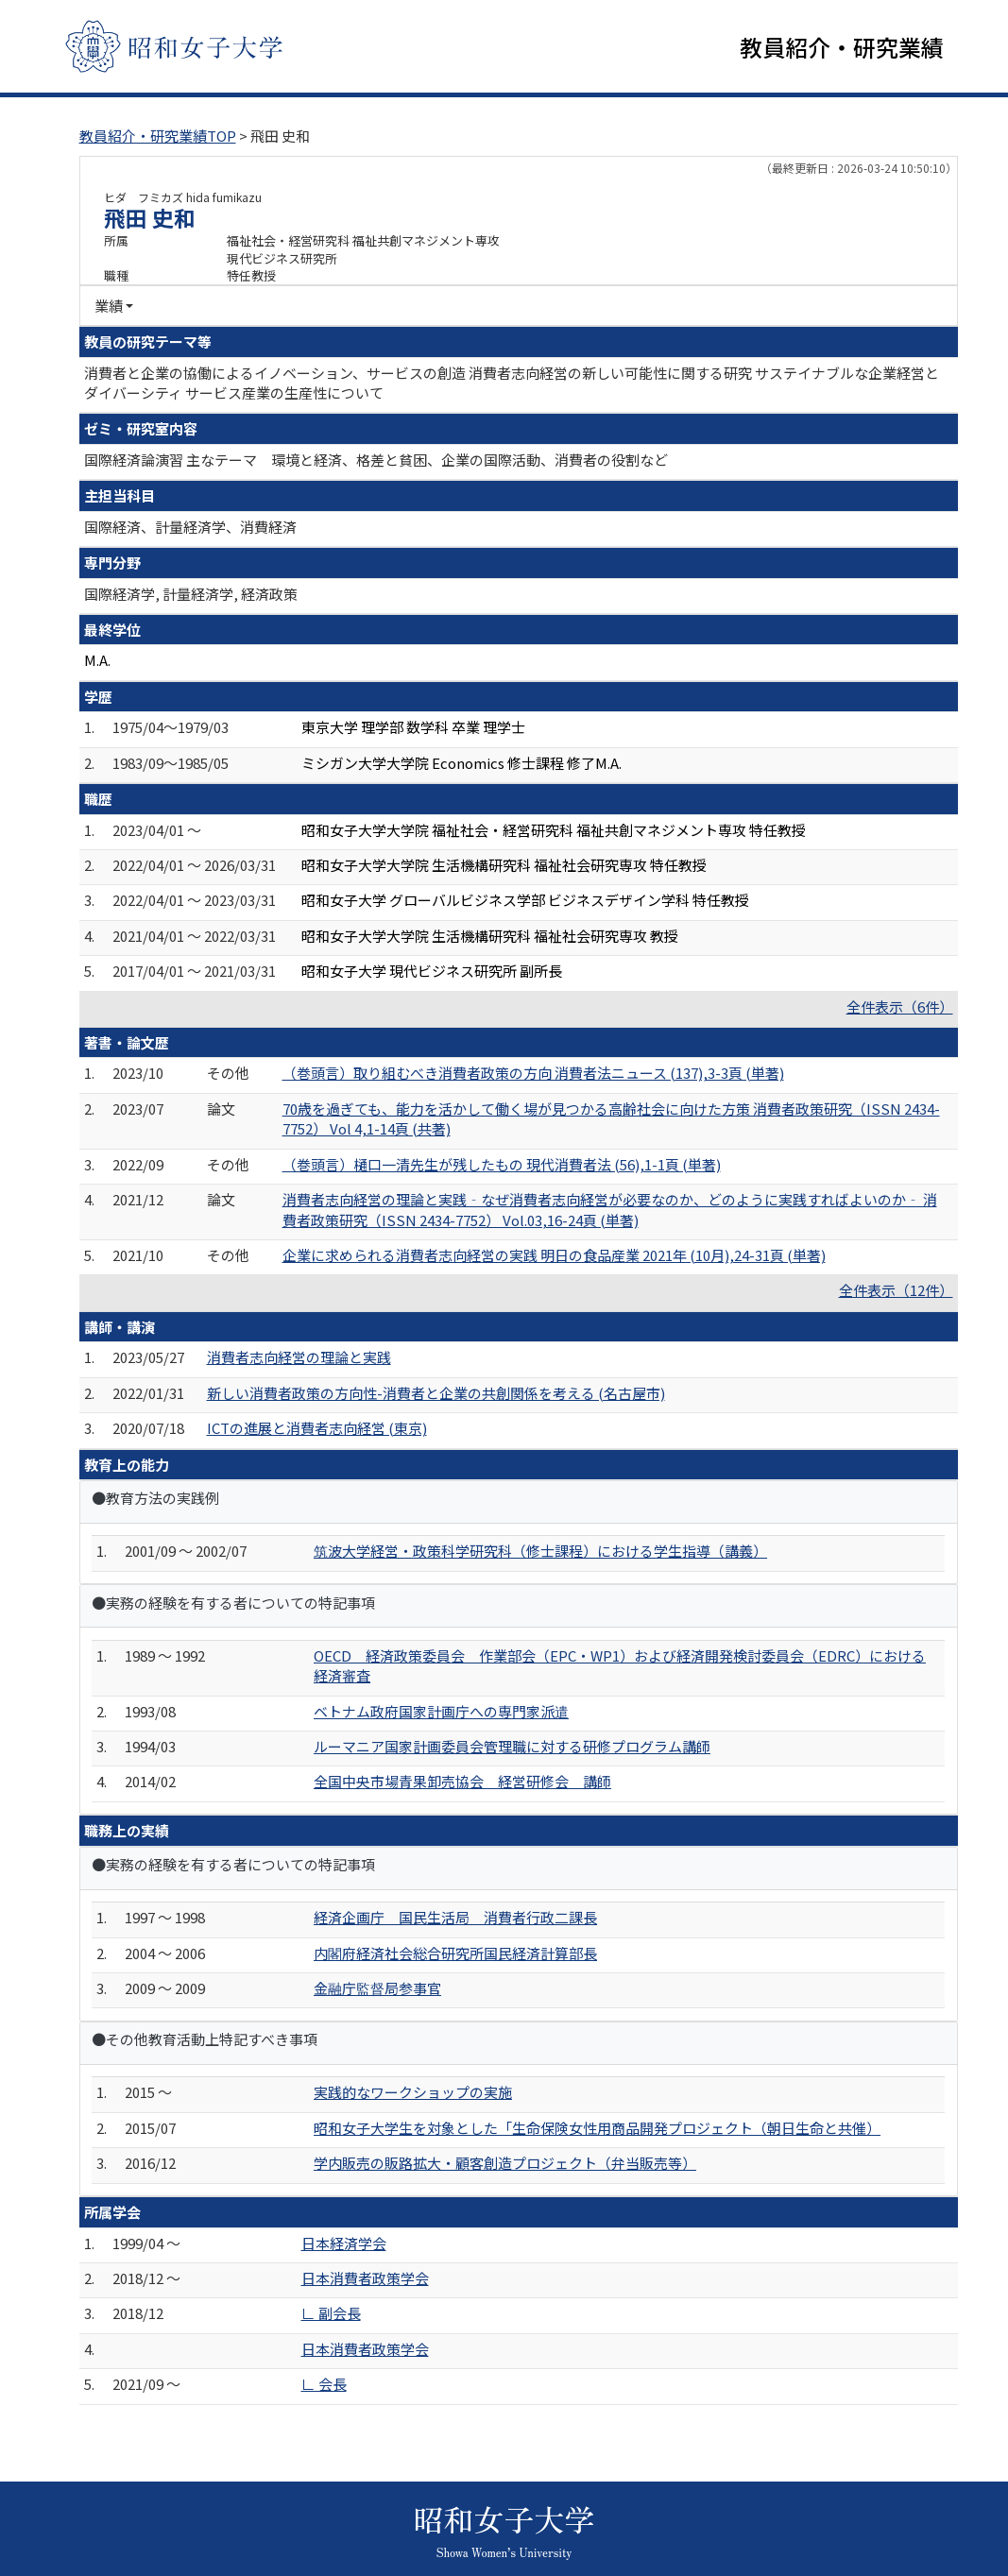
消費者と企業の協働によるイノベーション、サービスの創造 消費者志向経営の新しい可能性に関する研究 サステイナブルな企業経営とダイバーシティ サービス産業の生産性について (511, 383)
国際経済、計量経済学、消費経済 (190, 528)
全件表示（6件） (899, 1007)
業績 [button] (108, 307)
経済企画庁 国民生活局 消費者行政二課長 (455, 1919)
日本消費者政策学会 (365, 2280)
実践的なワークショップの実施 (413, 2094)
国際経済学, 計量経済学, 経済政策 (191, 595)
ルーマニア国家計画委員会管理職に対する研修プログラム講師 (512, 1748)
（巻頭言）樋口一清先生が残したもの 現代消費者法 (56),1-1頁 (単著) (501, 1166)
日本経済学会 (343, 2244)
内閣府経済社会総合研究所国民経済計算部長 (455, 1954)
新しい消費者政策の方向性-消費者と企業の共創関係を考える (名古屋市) (436, 1394)
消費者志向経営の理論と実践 (299, 1359)
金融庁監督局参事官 (377, 1990)
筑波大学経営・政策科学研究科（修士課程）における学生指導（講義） (540, 1552)
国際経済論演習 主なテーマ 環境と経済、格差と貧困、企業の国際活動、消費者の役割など (376, 461)
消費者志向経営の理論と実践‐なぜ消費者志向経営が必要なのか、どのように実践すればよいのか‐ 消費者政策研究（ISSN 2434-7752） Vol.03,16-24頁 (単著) (609, 1211)
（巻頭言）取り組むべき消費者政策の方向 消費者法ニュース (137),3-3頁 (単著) (533, 1074)
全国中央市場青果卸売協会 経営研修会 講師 (462, 1783)
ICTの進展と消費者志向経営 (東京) (317, 1430)
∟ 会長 (324, 2386)
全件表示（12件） (896, 1292)
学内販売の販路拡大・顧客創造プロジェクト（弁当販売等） (505, 2165)
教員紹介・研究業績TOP (157, 137)
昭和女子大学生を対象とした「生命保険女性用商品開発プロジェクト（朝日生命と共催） (597, 2130)
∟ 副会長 (331, 2315)
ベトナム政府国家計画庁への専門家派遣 (441, 1712)
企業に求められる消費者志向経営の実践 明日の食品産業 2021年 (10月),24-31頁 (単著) (554, 1257)
